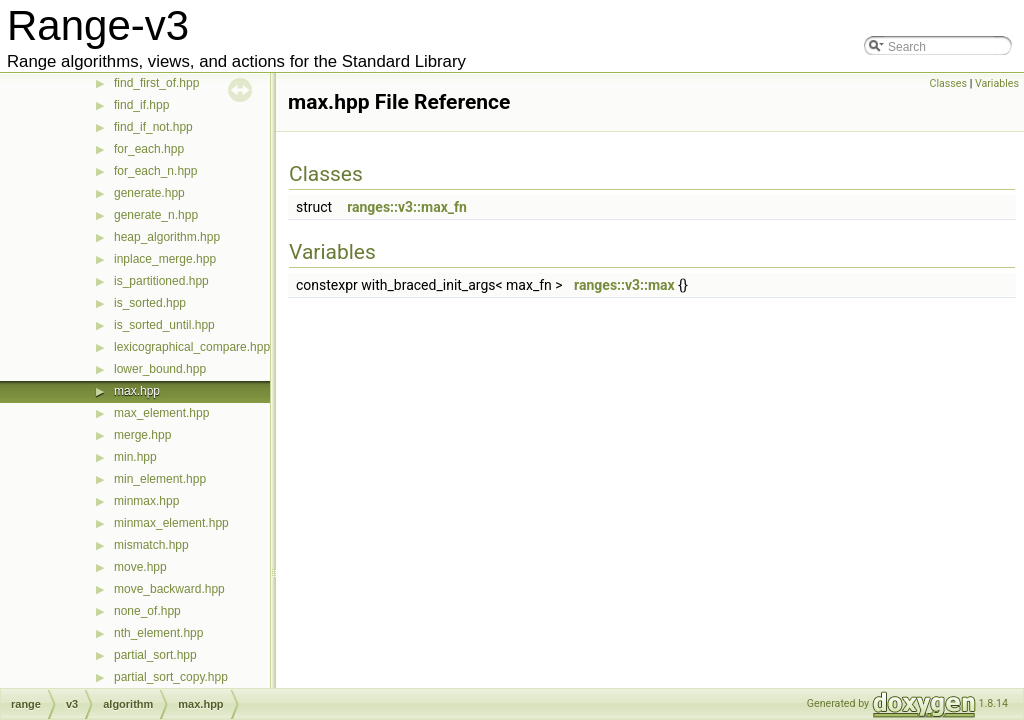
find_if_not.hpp (153, 127)
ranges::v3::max (624, 285)
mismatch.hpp (151, 545)
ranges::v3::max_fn (407, 207)
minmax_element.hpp (171, 523)
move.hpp (140, 567)
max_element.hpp (161, 413)
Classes (948, 83)
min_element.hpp (160, 479)
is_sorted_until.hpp (164, 325)
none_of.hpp (147, 611)
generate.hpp (149, 193)
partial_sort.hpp (155, 655)
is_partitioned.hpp (161, 281)
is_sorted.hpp (150, 303)
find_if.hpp (141, 105)
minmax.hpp (146, 501)
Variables (997, 83)
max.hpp (137, 391)
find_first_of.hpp (156, 83)
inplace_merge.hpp (165, 259)
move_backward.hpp (169, 589)
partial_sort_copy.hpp (171, 677)
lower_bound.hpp (160, 369)
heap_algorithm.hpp (167, 237)
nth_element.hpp (158, 633)
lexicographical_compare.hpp (192, 347)
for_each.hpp (149, 149)
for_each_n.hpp (155, 171)
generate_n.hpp (156, 215)
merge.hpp (142, 435)
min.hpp (135, 457)
